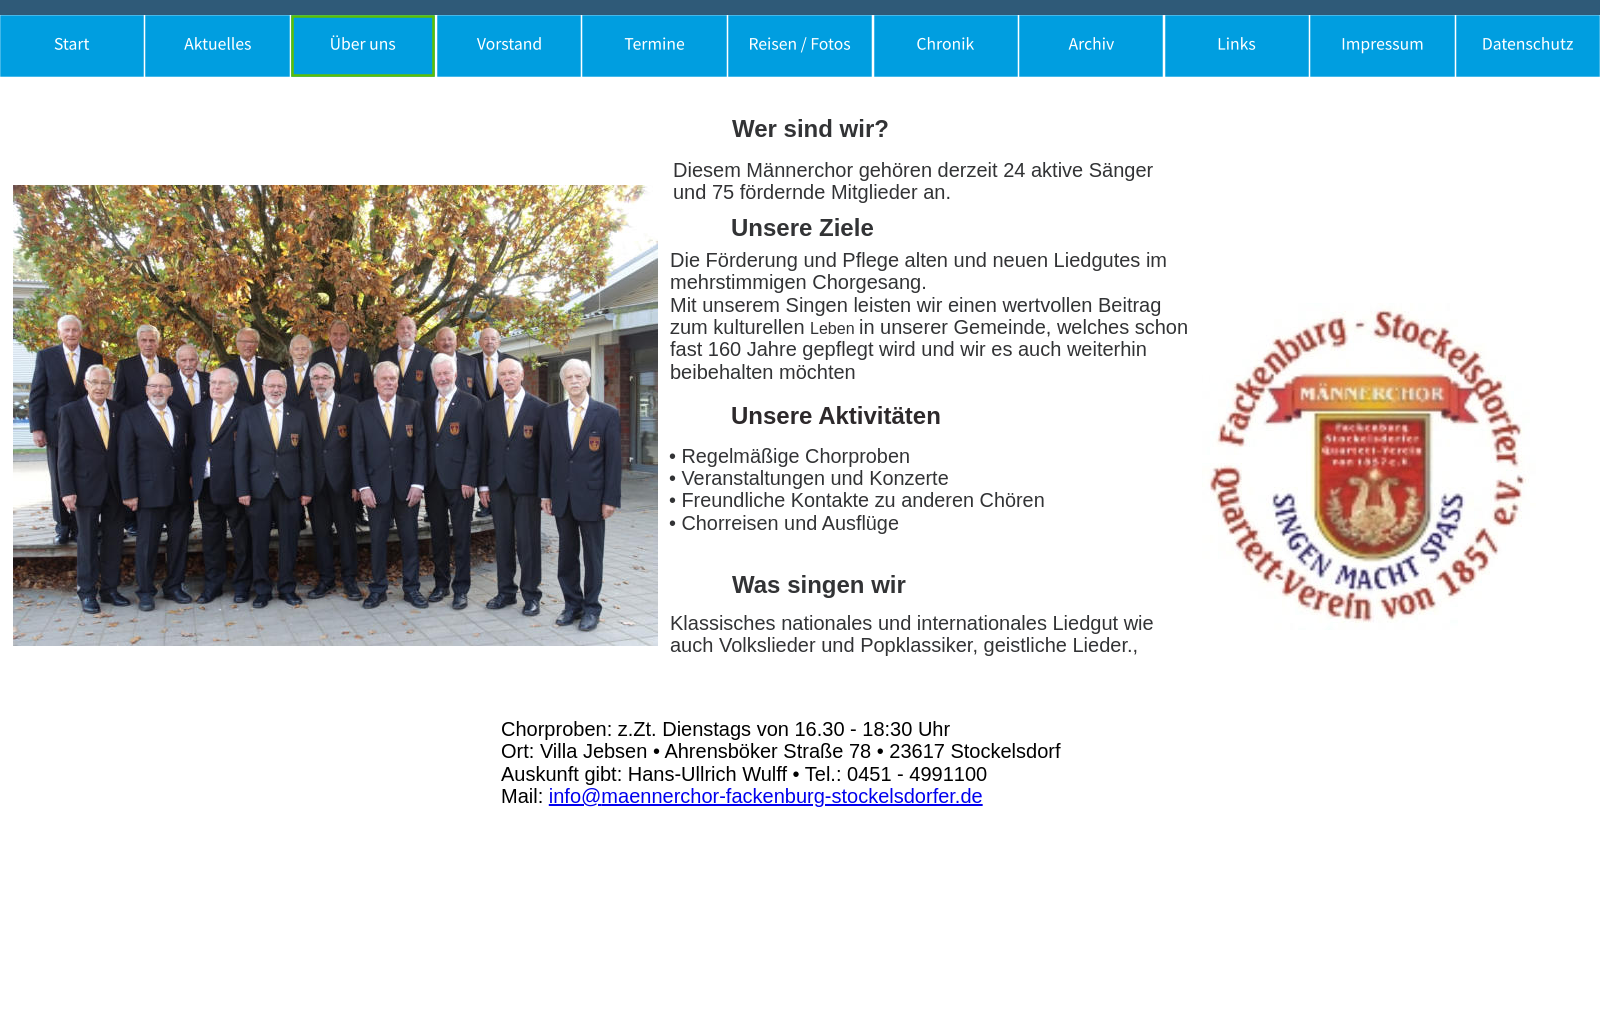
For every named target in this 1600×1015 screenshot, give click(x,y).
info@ (575, 796)
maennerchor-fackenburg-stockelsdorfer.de (791, 796)
